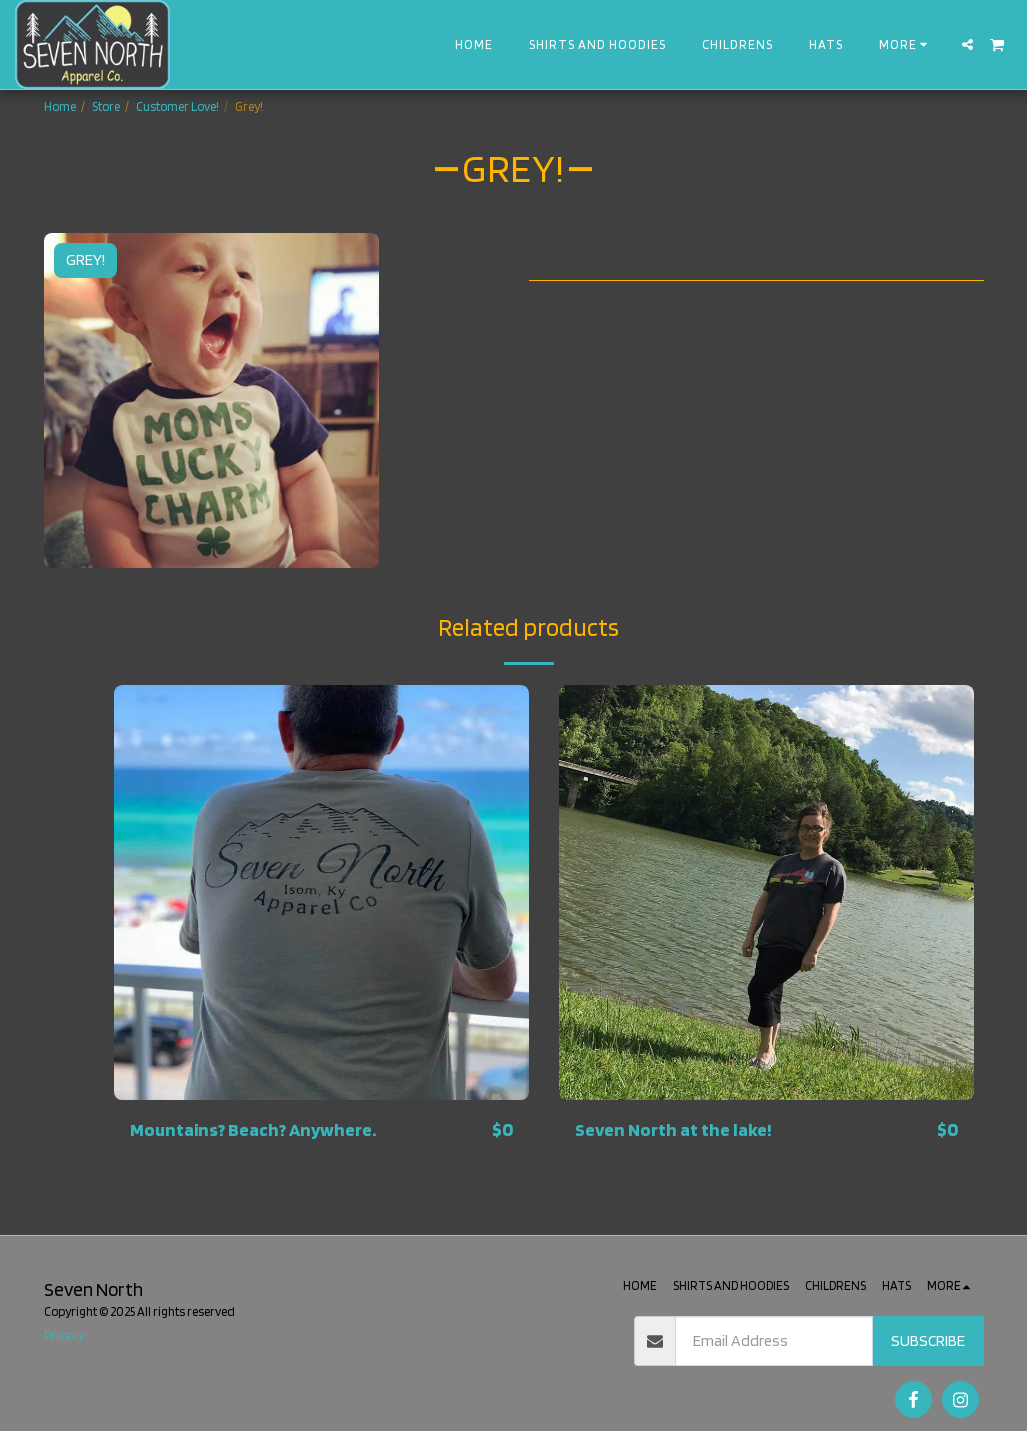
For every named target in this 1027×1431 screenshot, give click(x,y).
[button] (967, 44)
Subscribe (928, 1340)
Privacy (64, 1335)
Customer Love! (177, 106)
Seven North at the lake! (676, 1129)
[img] (321, 892)
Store (106, 106)
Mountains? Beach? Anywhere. (256, 1129)
